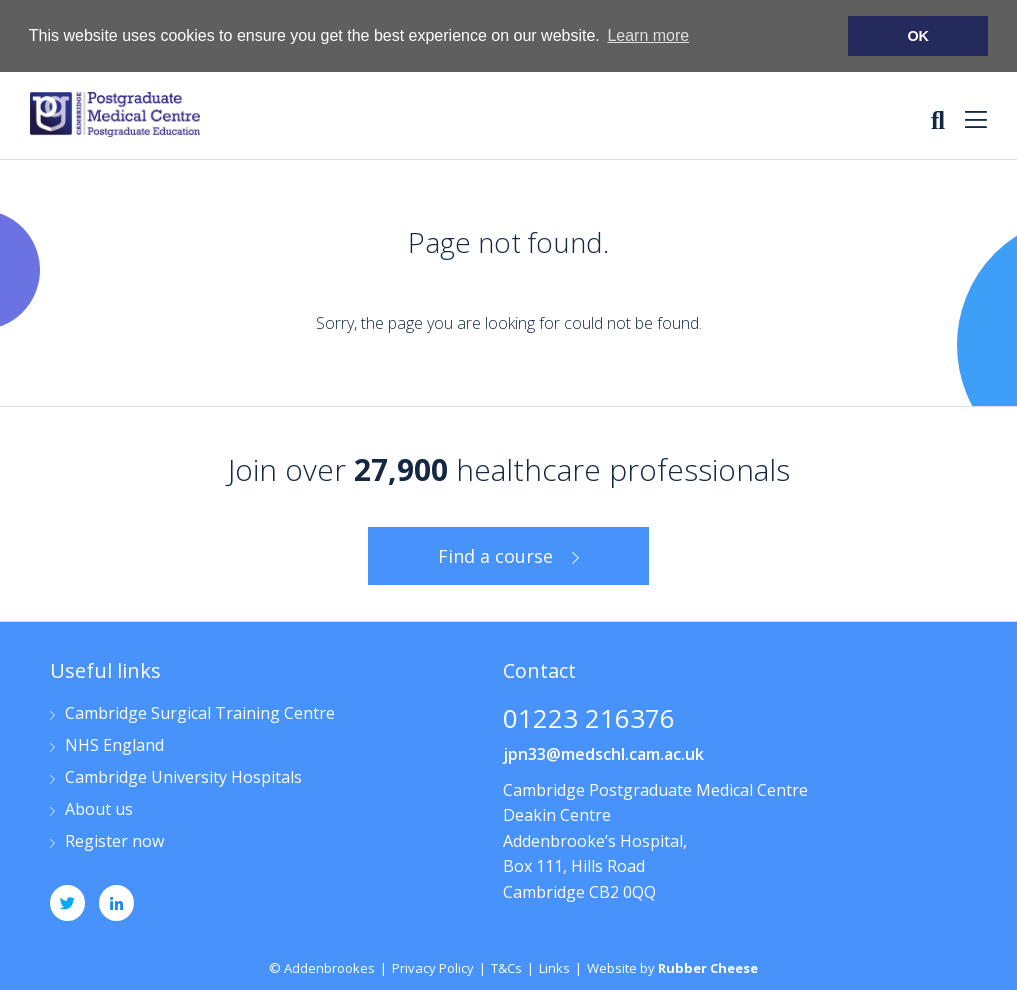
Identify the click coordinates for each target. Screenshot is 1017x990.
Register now (114, 841)
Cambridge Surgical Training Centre (200, 713)
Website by (672, 967)
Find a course (495, 555)
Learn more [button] (648, 35)
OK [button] (918, 36)
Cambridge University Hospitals (183, 777)
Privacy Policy (433, 967)
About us (99, 809)
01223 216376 (589, 719)
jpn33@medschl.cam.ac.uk (603, 753)
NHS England (114, 745)
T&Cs (506, 967)
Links (554, 967)
